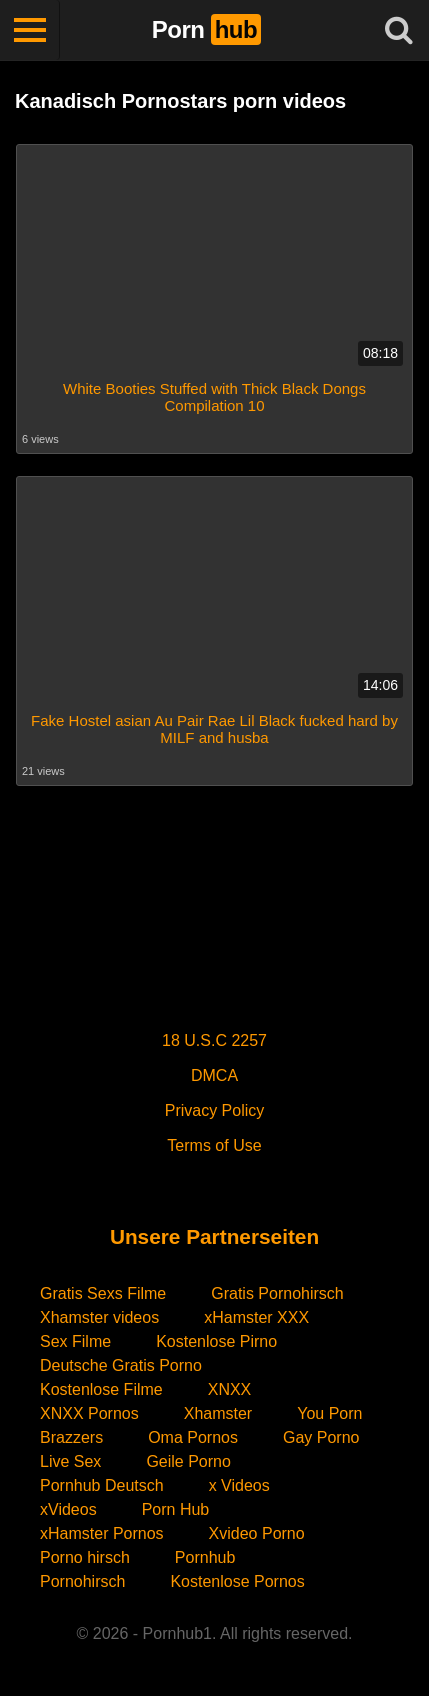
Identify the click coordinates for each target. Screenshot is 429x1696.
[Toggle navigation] (30, 30)
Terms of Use (214, 1145)
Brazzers (71, 1437)
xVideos (68, 1509)
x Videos (239, 1485)
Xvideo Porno (257, 1533)
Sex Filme (75, 1341)
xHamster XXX (256, 1317)
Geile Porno (188, 1461)
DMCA (214, 1075)
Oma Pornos (193, 1437)
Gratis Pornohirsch (277, 1293)
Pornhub (205, 1557)
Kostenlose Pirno (216, 1341)
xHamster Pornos (102, 1533)
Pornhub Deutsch (102, 1485)
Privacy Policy (215, 1110)
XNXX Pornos (89, 1413)
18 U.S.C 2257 (214, 1040)
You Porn (329, 1413)
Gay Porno (321, 1437)
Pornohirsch (82, 1581)
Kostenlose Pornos (237, 1581)
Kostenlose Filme (101, 1389)
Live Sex (70, 1461)
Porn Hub (176, 1509)
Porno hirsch (85, 1557)
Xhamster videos (99, 1317)
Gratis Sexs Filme (103, 1293)
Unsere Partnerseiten (214, 1236)
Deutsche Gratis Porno (121, 1365)
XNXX (230, 1389)
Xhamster (218, 1413)
